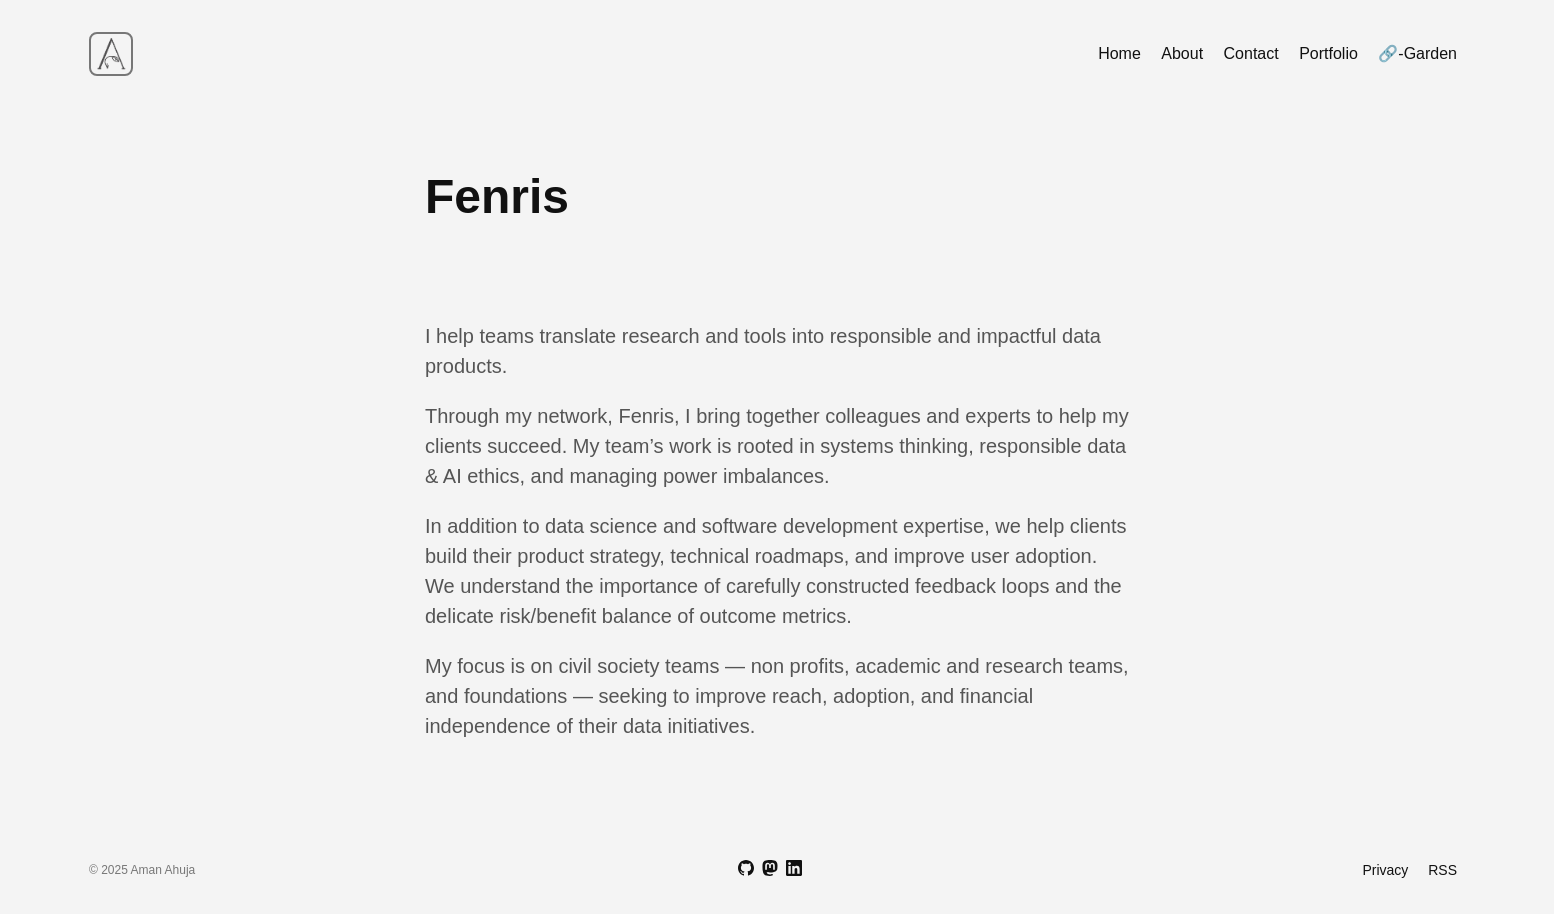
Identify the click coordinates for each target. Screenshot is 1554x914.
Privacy (1385, 870)
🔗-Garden (1417, 53)
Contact (1251, 53)
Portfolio (1328, 53)
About (1182, 53)
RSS (1442, 870)
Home (1119, 53)
